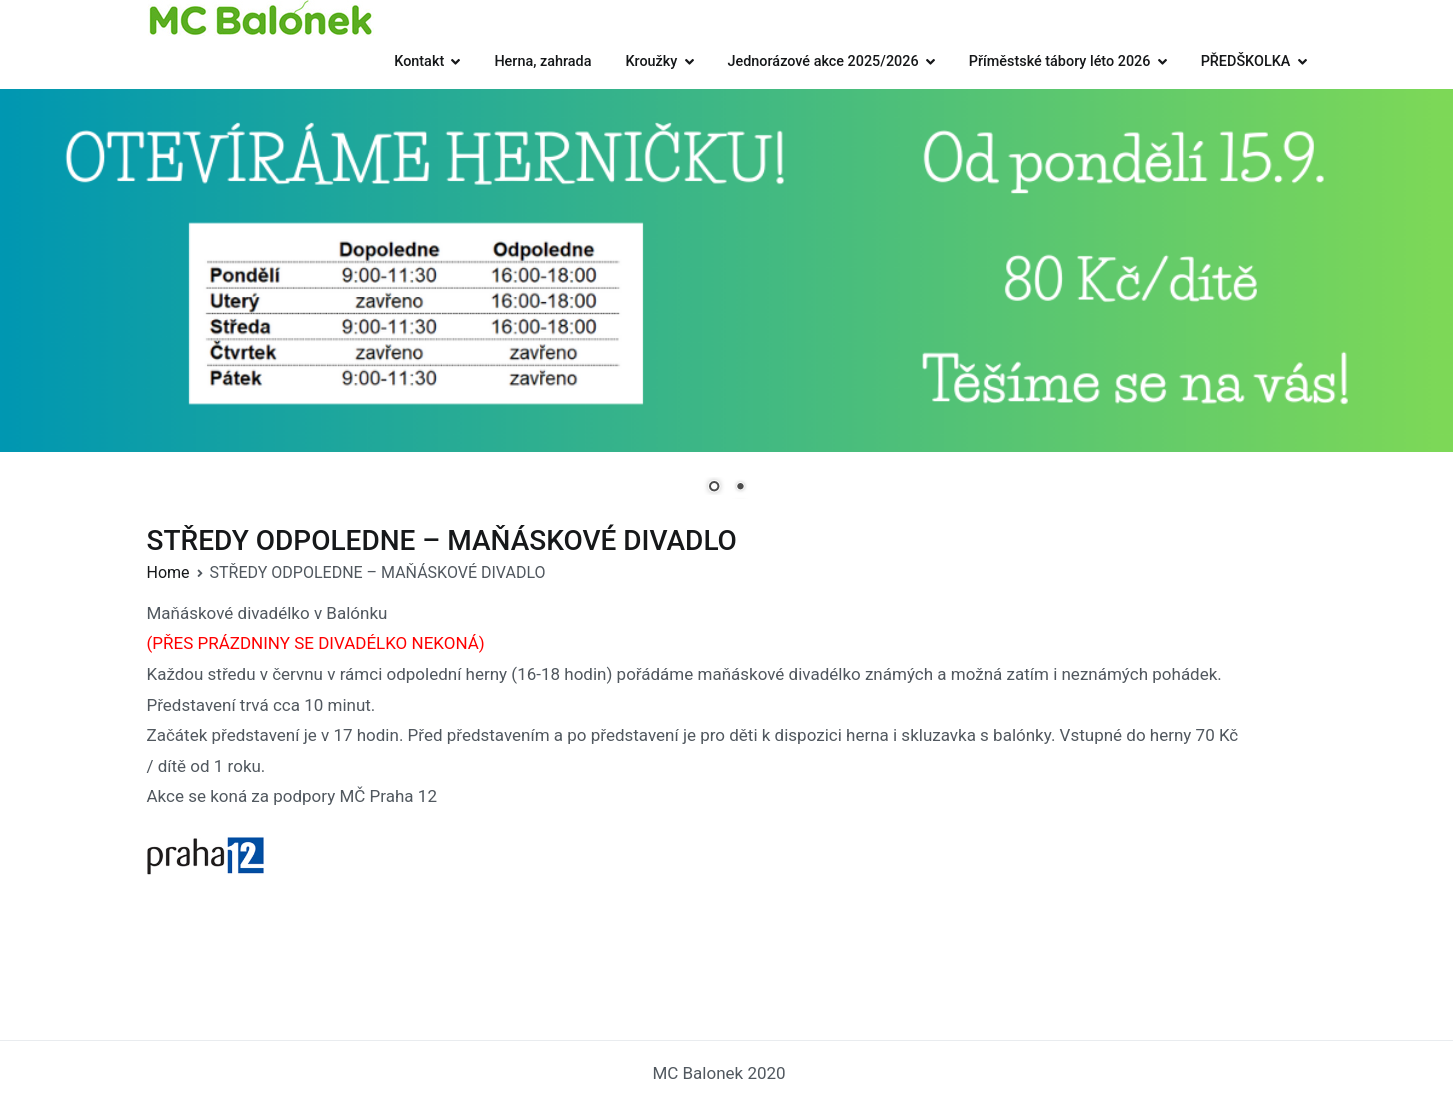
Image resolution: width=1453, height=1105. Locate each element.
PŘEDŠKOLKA (1246, 61)
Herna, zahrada (542, 61)
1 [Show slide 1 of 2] (714, 488)
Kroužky (651, 61)
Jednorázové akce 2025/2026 (823, 61)
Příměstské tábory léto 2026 (1060, 61)
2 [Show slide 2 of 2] (740, 488)
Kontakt (419, 61)
